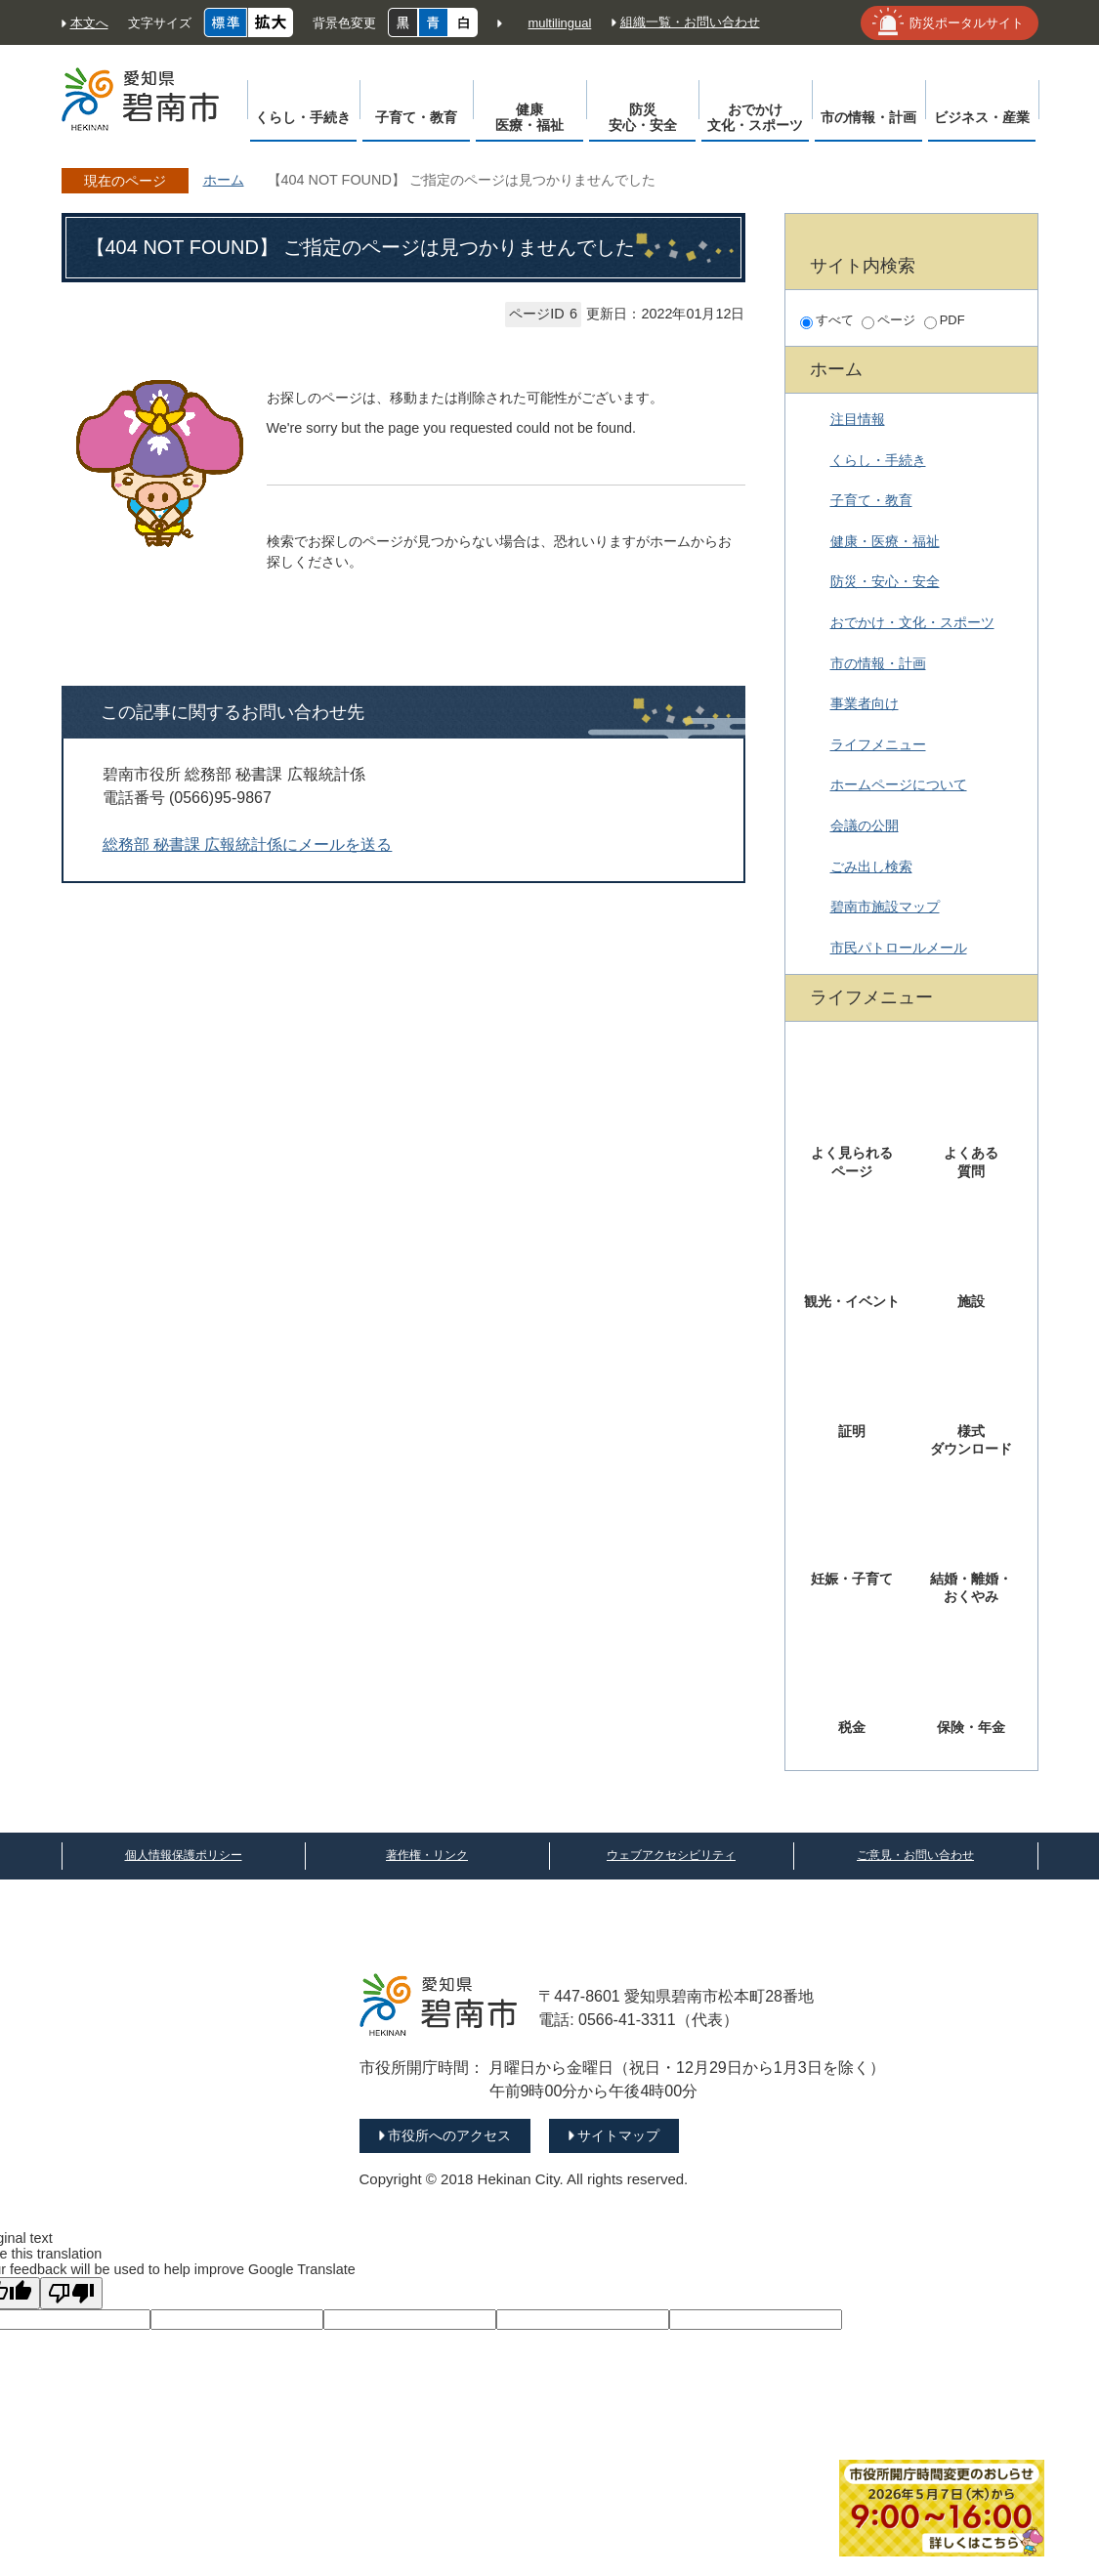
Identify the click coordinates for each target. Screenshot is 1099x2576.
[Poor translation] (71, 2293)
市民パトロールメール (898, 947)
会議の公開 (864, 825)
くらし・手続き (878, 460)
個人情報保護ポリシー (183, 1855)
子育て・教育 (871, 500)
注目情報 (857, 419)
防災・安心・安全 (885, 581)
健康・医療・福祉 (885, 541)
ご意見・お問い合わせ (915, 1855)
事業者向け (864, 703)
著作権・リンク (427, 1855)
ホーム (223, 180)
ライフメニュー (878, 744)
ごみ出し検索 (871, 866)
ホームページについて (898, 784)
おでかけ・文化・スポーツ (912, 622)
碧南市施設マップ (885, 906)
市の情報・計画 (878, 663)
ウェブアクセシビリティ (671, 1855)
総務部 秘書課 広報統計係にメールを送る (248, 844)
